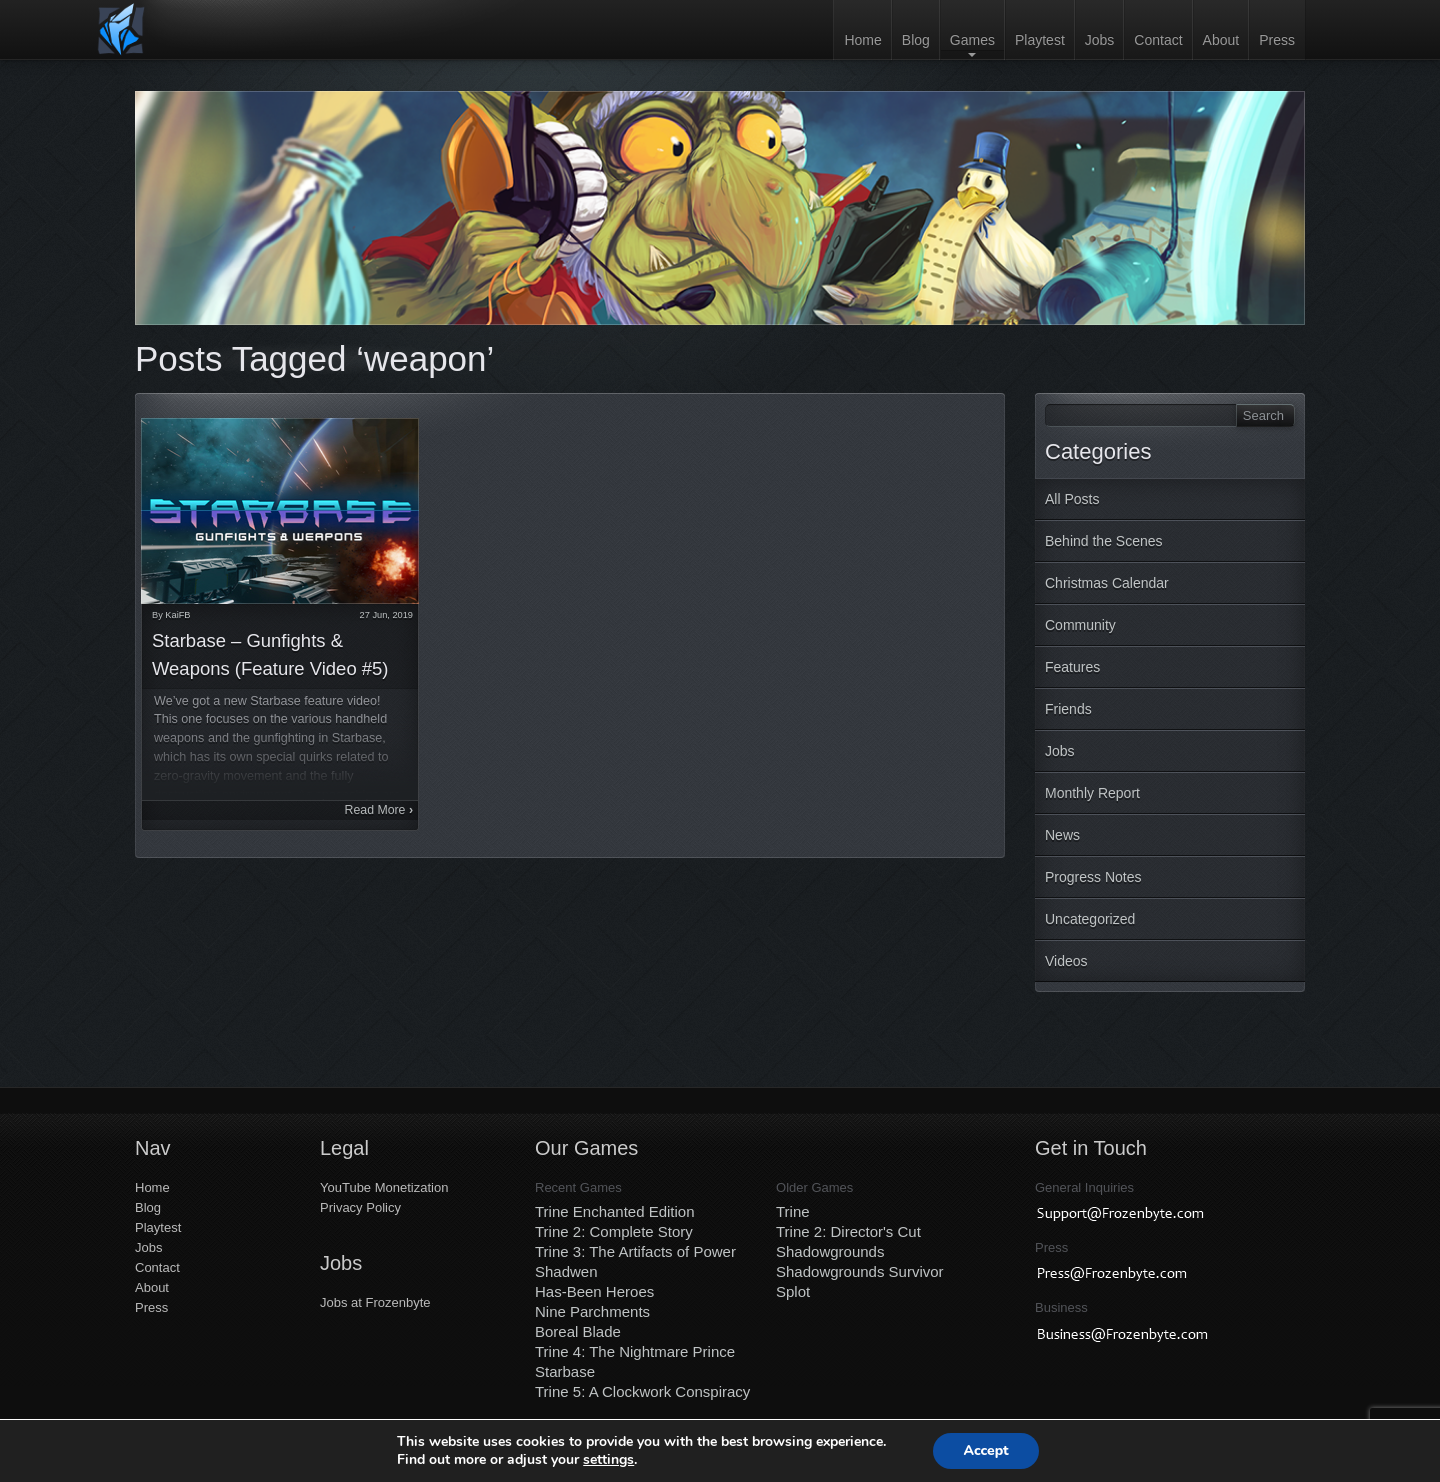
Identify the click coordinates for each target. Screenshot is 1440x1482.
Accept (985, 1450)
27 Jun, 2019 (386, 615)
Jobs (1100, 40)
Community (1080, 625)
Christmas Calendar (1107, 583)
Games (972, 40)
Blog (916, 40)
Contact (1158, 40)
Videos (1066, 961)
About (1221, 40)
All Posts (1072, 499)
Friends (1068, 709)
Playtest (1040, 40)
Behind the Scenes (1104, 541)
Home (862, 40)
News (1062, 835)
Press (1277, 40)
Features (1072, 667)
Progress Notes (1093, 877)
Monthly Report (1092, 793)
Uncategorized (1090, 919)
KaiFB (177, 615)
